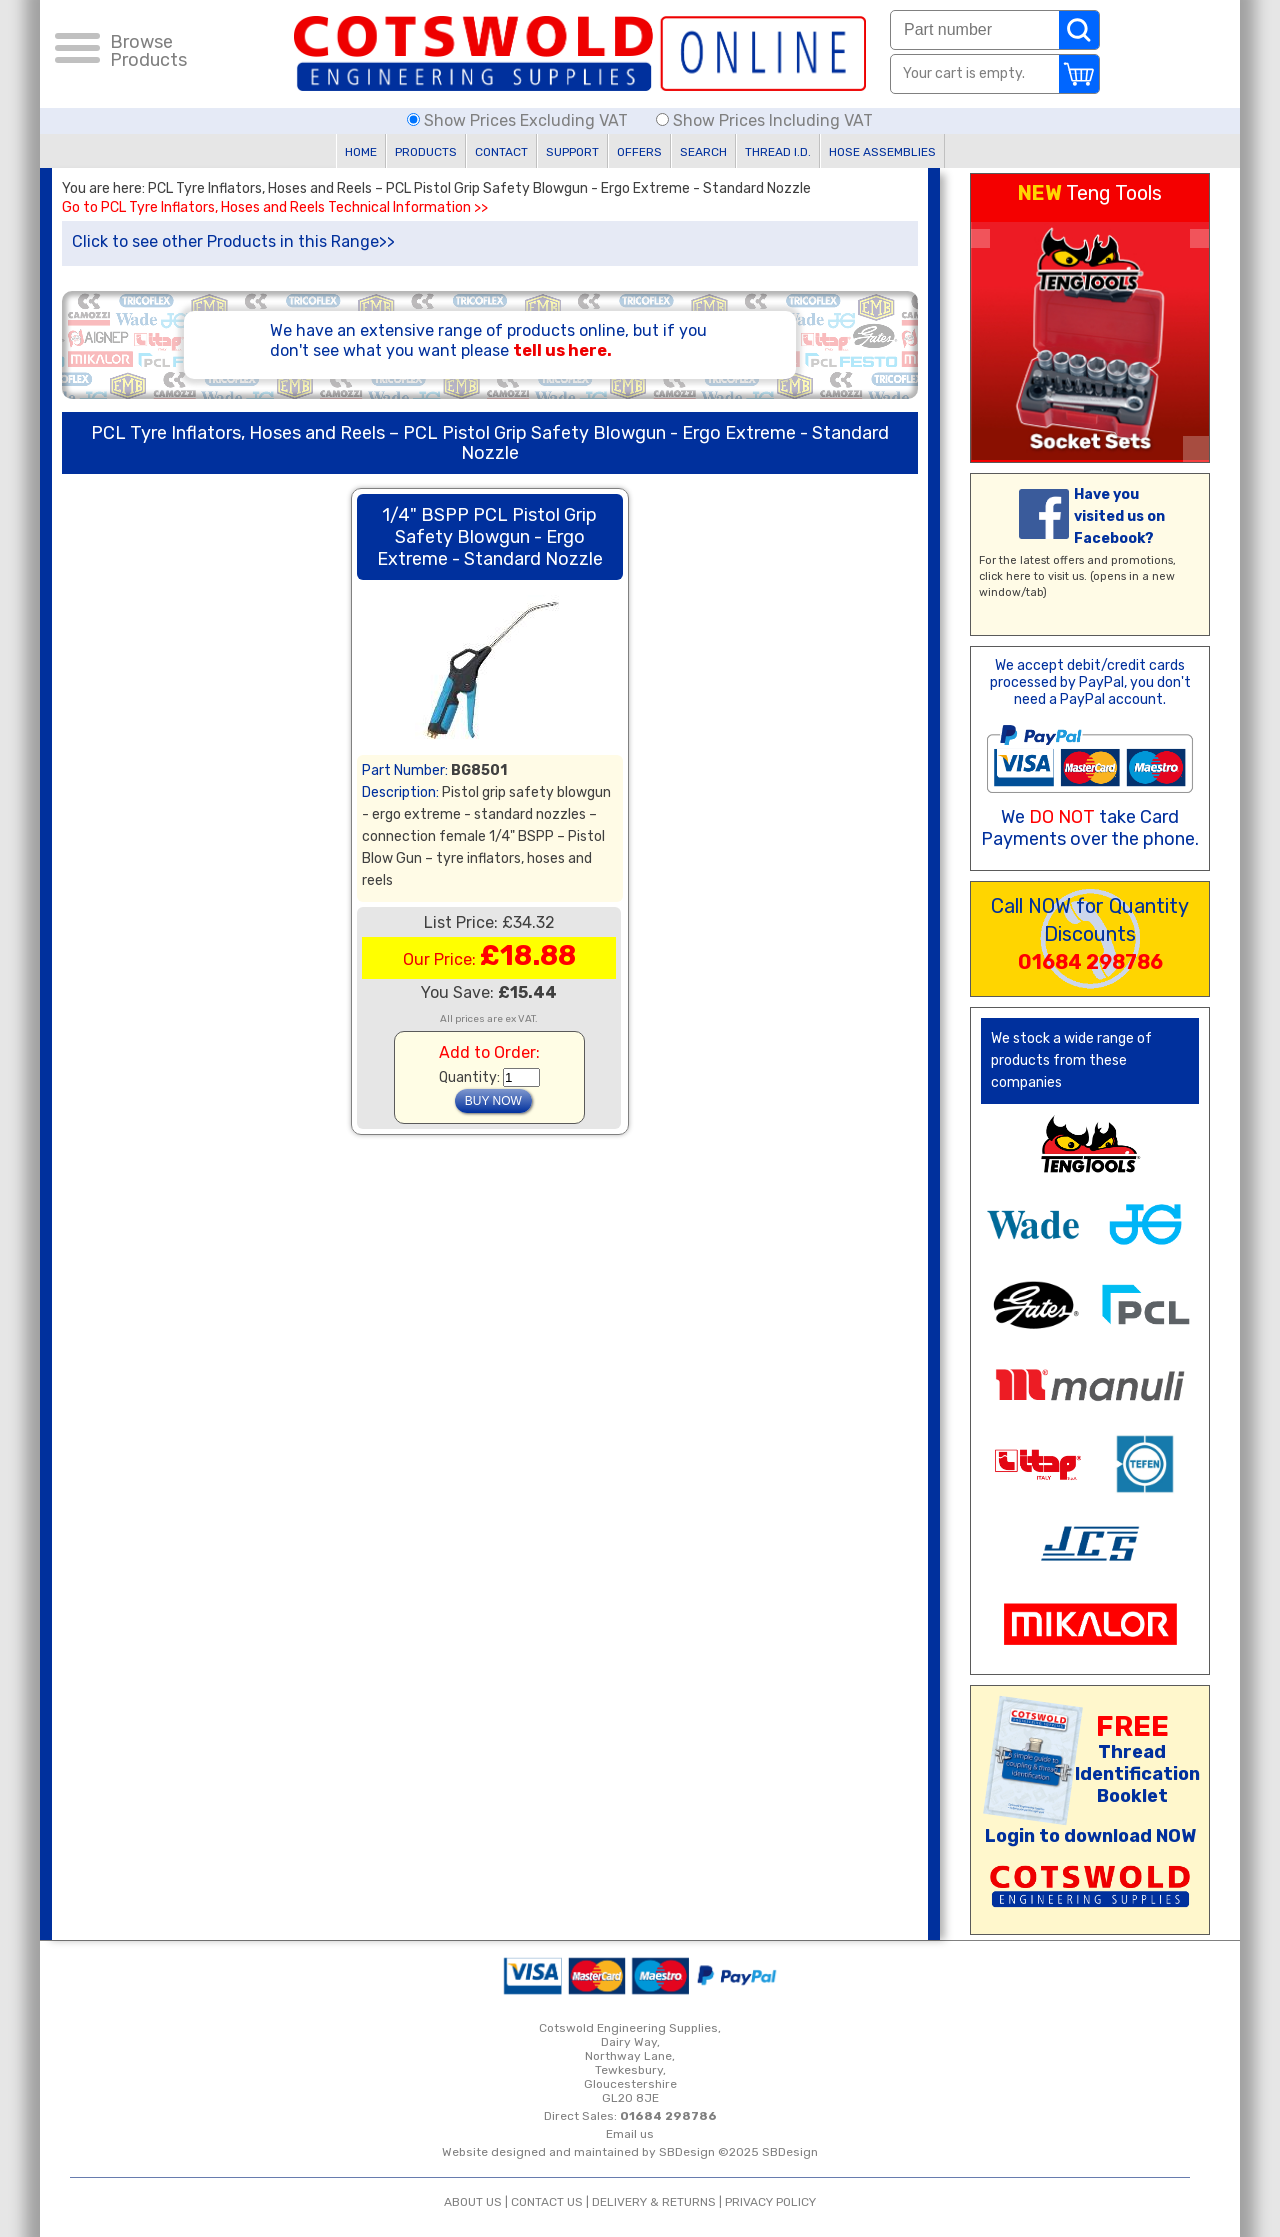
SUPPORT (572, 152)
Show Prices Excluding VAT (519, 120)
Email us (630, 2134)
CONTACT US (547, 2202)
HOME (361, 152)
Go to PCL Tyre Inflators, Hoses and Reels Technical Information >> (275, 208)
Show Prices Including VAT (764, 120)
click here (1005, 576)
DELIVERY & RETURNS (654, 2202)
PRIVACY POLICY (770, 2202)
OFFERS (639, 152)
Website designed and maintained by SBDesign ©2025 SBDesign (630, 2152)
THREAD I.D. (778, 152)
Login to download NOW (1090, 1836)
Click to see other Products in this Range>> (233, 241)
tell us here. (562, 350)
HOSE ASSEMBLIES (882, 152)
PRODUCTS (426, 152)
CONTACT (501, 152)
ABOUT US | (477, 2202)
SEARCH (703, 152)
